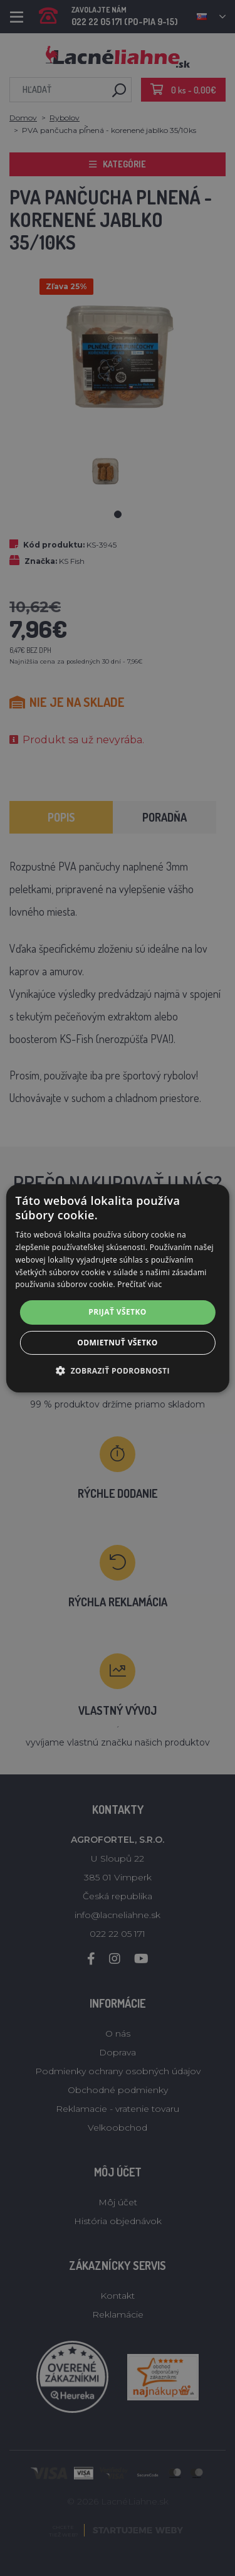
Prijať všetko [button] (117, 1312)
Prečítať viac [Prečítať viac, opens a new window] (139, 1284)
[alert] (117, 1288)
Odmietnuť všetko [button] (117, 1342)
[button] (117, 1370)
